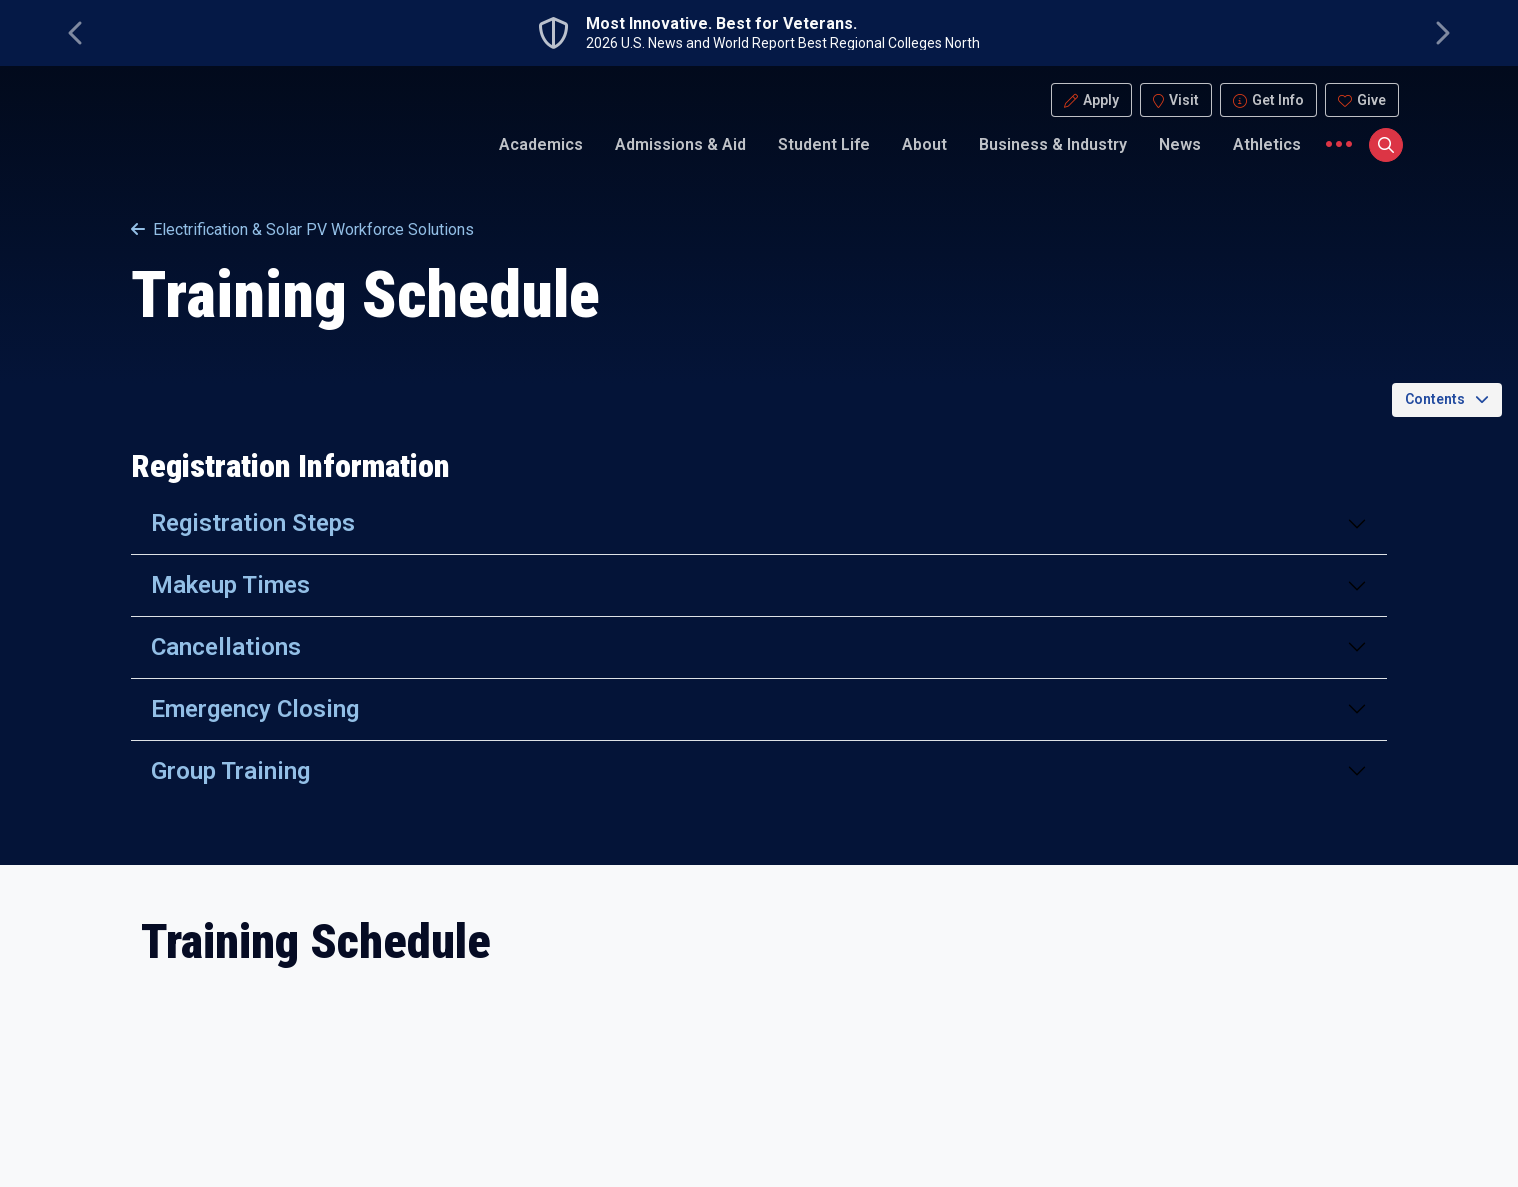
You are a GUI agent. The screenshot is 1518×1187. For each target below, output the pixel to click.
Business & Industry (1053, 144)
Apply (1101, 100)
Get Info (1278, 100)
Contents (1435, 399)
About (924, 144)
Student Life (824, 144)
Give (1371, 100)
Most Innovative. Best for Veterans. (721, 24)
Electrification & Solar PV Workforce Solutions (302, 229)
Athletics (1267, 144)
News (1180, 144)
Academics (541, 144)
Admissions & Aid (680, 144)
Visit (1184, 100)
